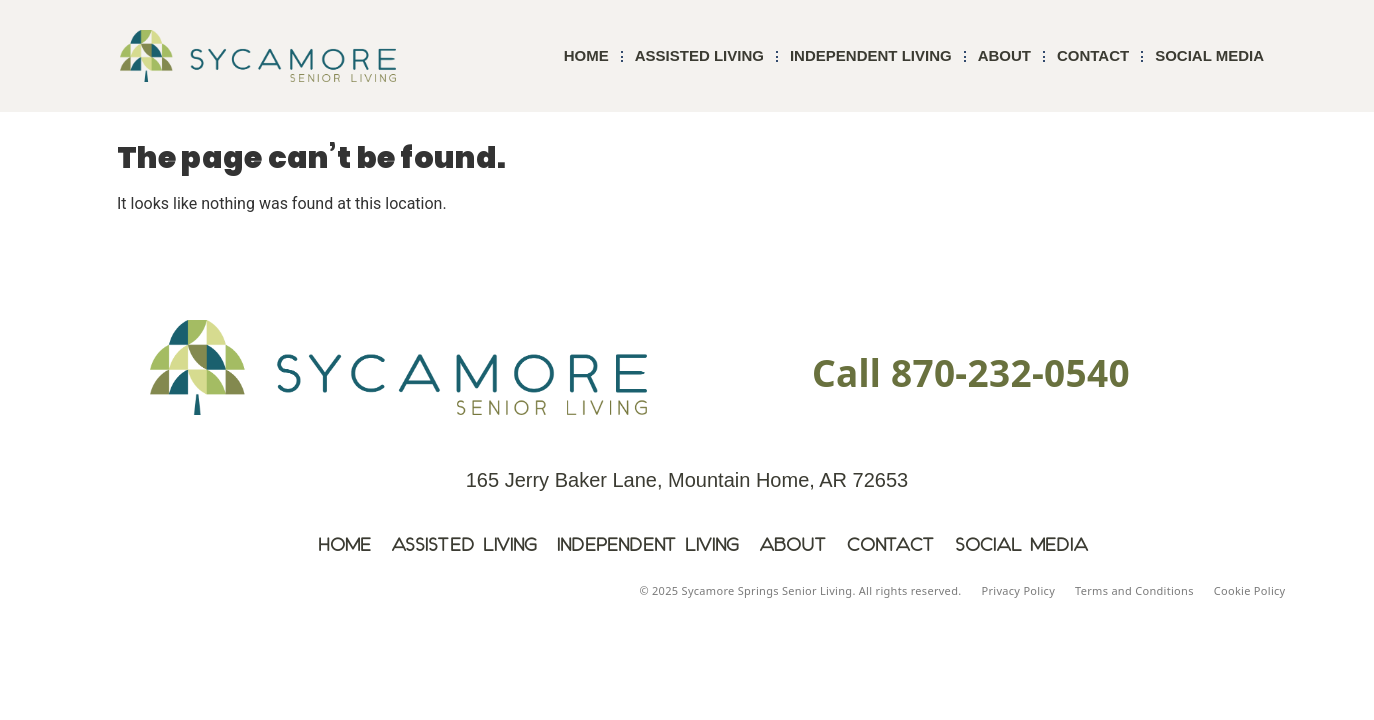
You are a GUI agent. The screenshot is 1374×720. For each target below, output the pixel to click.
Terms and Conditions (1134, 590)
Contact (1093, 55)
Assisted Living (699, 55)
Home (586, 55)
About (1004, 55)
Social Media (1209, 55)
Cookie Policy (1250, 590)
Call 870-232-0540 (971, 372)
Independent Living (871, 55)
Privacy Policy (1018, 590)
